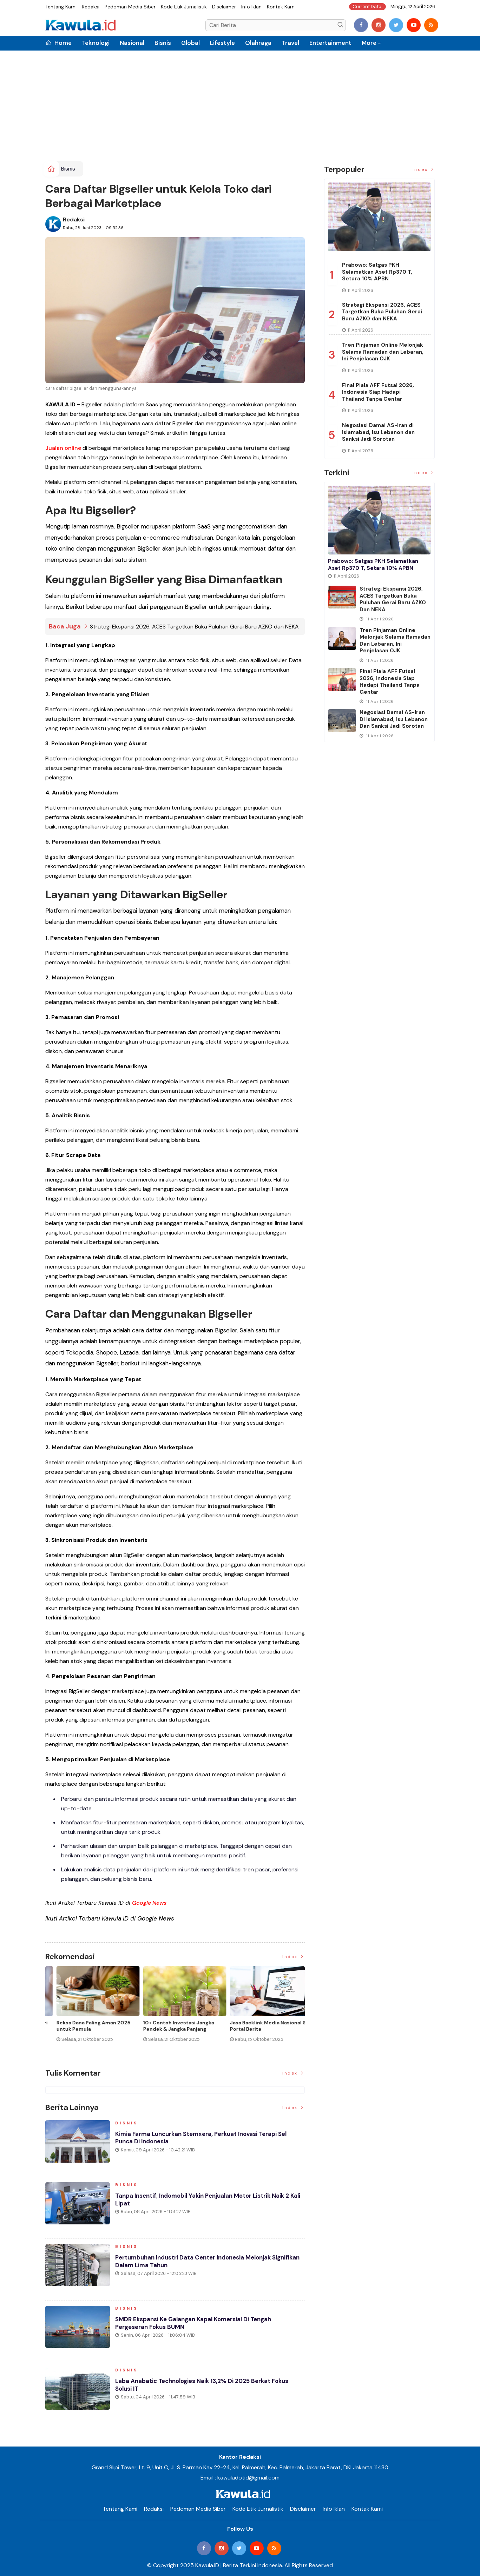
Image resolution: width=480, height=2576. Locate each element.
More (369, 43)
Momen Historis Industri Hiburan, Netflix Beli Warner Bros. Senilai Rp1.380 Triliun (86, 2028)
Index (293, 1956)
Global (190, 43)
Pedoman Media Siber (130, 7)
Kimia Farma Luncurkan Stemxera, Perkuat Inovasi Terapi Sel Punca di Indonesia (207, 2141)
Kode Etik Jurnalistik (184, 7)
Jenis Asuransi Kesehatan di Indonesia (167, 2025)
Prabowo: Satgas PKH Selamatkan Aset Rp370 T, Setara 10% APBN (377, 271)
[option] (88, 2010)
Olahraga (258, 43)
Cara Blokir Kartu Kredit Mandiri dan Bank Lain (258, 2025)
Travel (290, 43)
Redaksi (90, 7)
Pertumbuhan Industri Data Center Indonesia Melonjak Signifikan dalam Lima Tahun (199, 2265)
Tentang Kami (61, 7)
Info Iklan (251, 7)
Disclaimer (224, 7)
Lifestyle (222, 43)
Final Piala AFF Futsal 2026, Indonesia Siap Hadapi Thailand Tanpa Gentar (378, 392)
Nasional (132, 43)
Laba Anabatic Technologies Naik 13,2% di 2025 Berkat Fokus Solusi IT (208, 2388)
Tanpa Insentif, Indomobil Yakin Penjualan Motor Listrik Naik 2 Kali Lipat (208, 2203)
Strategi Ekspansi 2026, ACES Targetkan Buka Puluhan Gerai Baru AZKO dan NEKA (194, 626)
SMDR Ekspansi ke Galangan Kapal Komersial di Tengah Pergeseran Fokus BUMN (199, 2326)
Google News (149, 1902)
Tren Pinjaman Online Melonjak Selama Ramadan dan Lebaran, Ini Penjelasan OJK (382, 351)
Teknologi (96, 43)
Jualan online (63, 448)
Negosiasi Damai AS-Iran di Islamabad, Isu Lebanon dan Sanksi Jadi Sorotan (378, 432)
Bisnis (162, 43)
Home (58, 43)
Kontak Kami (281, 7)
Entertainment (330, 43)
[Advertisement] (240, 108)
